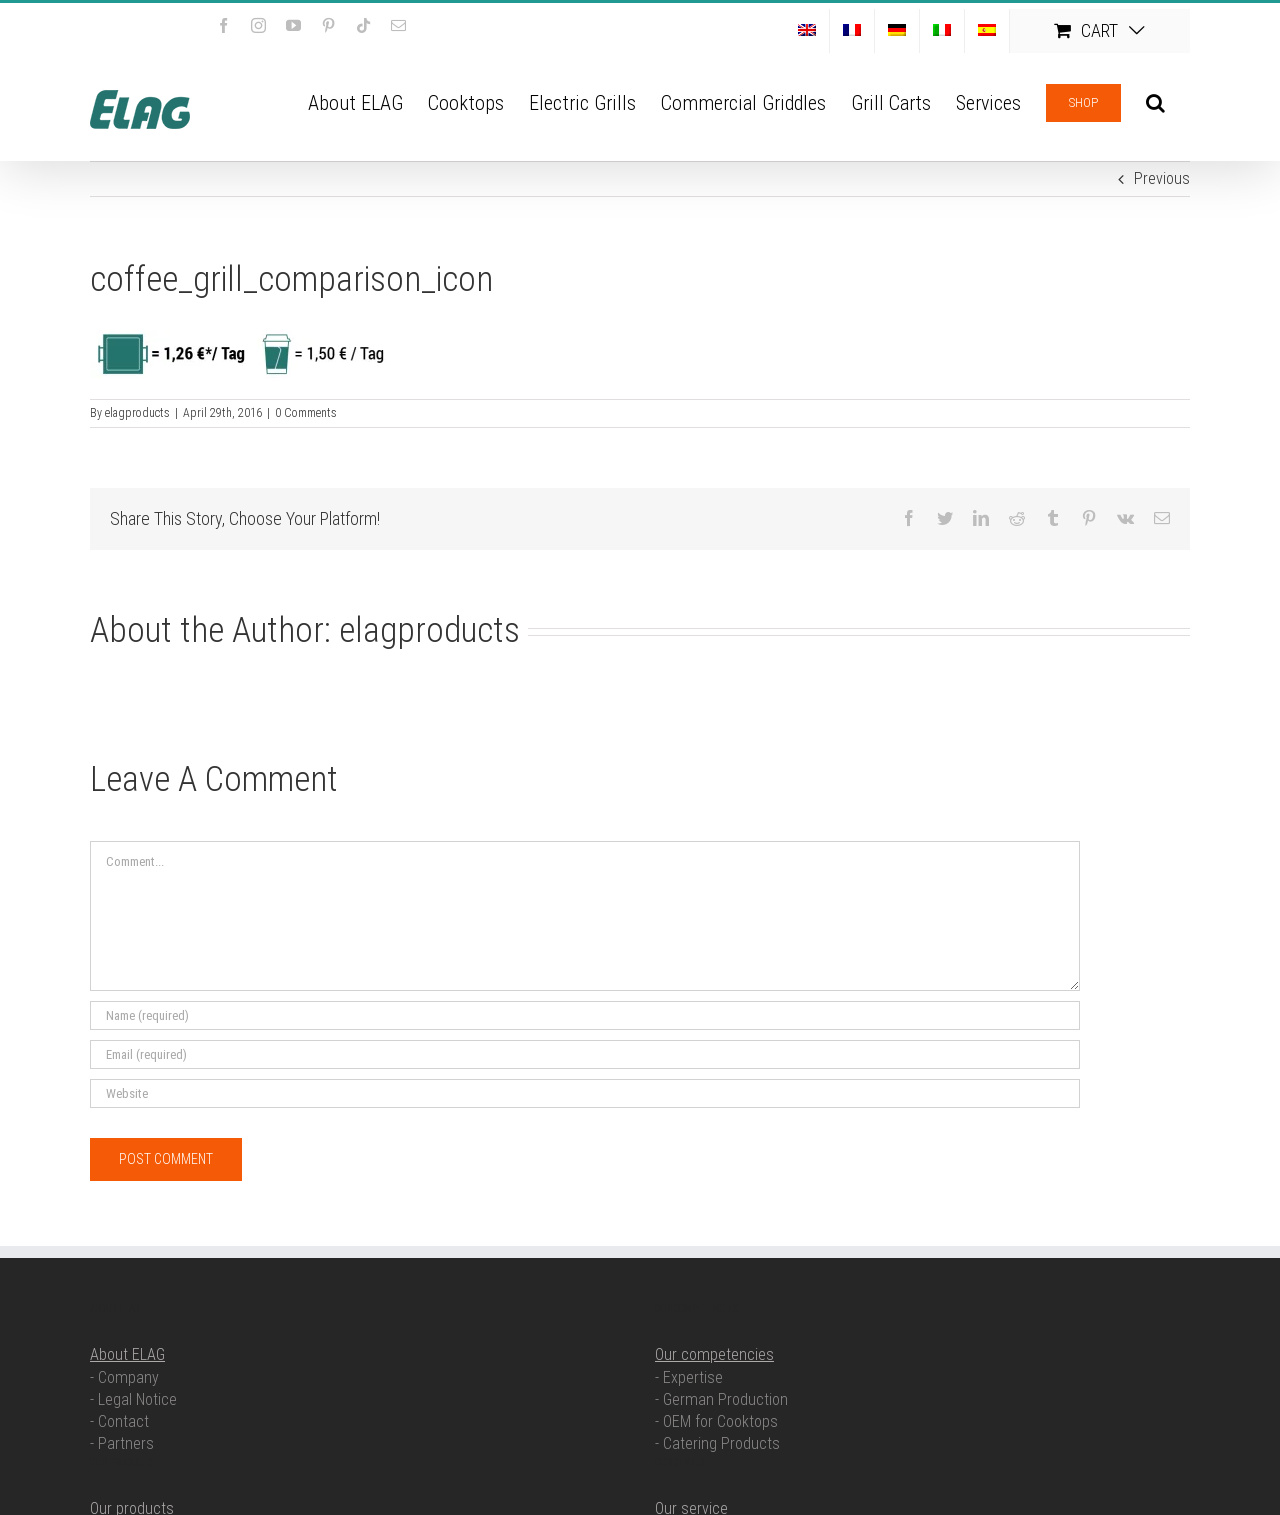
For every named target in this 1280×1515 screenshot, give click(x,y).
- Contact (119, 1421)
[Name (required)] (585, 1015)
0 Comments (306, 413)
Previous (1162, 178)
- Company (124, 1377)
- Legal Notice (133, 1399)
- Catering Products (717, 1443)
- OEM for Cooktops (716, 1421)
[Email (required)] (585, 1054)
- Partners (122, 1443)
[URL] (585, 1093)
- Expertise (689, 1377)
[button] (1155, 101)
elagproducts (137, 413)
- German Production (721, 1399)
